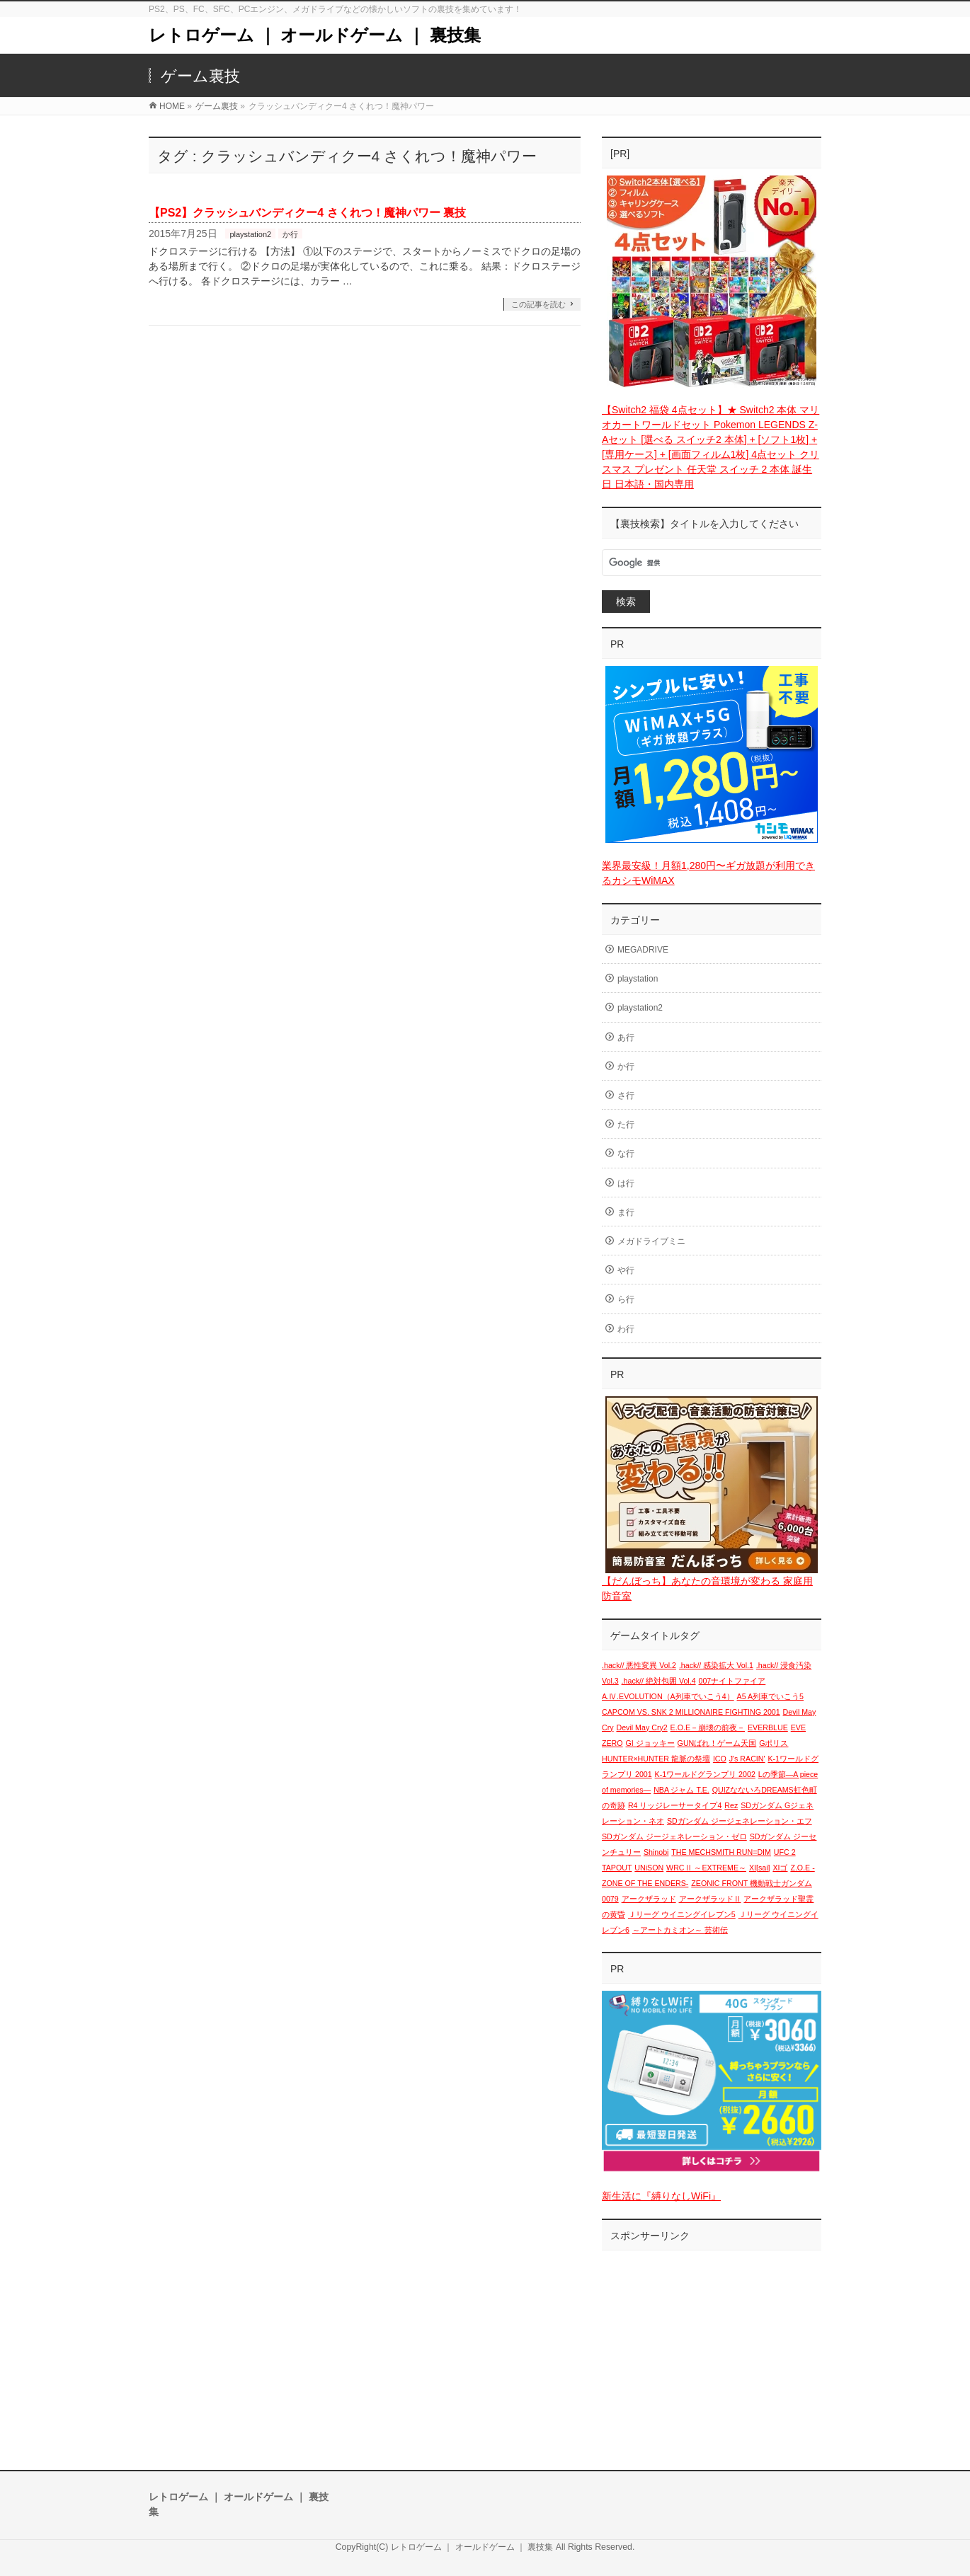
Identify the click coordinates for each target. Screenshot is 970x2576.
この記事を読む (538, 304)
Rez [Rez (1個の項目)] (731, 1805)
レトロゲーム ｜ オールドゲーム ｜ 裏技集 (315, 35)
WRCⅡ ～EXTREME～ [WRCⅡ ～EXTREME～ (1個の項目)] (706, 1867)
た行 (625, 1124)
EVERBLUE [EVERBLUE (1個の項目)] (768, 1727)
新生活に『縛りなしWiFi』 (661, 2196)
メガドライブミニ (651, 1241)
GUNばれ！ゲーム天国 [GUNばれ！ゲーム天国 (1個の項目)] (717, 1743)
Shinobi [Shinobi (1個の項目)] (656, 1852)
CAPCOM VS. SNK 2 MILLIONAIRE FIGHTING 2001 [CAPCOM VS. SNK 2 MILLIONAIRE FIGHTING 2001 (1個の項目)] (691, 1712)
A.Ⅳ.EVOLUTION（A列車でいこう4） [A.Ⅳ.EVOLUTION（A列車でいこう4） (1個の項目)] (668, 1696)
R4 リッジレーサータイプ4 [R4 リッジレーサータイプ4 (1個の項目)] (675, 1805)
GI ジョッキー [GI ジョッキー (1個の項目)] (650, 1743)
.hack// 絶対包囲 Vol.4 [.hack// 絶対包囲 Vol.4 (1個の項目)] (659, 1681)
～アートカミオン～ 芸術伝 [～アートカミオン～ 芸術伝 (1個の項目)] (680, 1930)
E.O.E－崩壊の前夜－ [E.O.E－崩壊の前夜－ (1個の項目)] (708, 1727)
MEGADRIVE (642, 950)
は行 (625, 1183)
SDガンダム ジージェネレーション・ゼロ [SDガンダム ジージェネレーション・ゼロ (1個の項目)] (674, 1836)
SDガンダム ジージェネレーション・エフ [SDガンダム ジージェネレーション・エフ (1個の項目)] (739, 1821)
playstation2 (250, 234)
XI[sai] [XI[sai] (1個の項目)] (759, 1867)
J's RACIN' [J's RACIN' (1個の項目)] (747, 1758)
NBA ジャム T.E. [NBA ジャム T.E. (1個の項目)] (681, 1790)
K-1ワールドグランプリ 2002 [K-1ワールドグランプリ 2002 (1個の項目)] (705, 1774)
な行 (625, 1153)
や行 (625, 1270)
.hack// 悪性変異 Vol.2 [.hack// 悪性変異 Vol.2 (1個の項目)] (639, 1665)
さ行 (625, 1095)
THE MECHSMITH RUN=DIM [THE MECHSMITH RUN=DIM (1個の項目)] (721, 1852)
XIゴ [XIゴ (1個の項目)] (779, 1867)
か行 (290, 234)
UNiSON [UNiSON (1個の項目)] (648, 1867)
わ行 (625, 1329)
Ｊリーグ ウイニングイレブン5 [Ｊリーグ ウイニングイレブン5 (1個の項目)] (682, 1914)
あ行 (625, 1037)
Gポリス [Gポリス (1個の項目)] (773, 1743)
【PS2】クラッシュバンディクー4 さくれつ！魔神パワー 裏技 (307, 213)
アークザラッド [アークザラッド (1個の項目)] (649, 1898)
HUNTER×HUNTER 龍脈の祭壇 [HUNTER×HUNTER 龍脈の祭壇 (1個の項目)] (656, 1758)
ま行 (625, 1212)
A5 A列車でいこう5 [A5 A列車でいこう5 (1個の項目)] (770, 1696)
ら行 (625, 1299)
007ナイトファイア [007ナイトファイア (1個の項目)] (732, 1681)
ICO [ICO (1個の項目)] (719, 1758)
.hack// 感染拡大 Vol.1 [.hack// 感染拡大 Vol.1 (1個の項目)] (716, 1665)
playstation (637, 979)
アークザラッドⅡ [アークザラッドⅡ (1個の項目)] (710, 1898)
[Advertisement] (711, 2346)
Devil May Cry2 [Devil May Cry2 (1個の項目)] (641, 1727)
